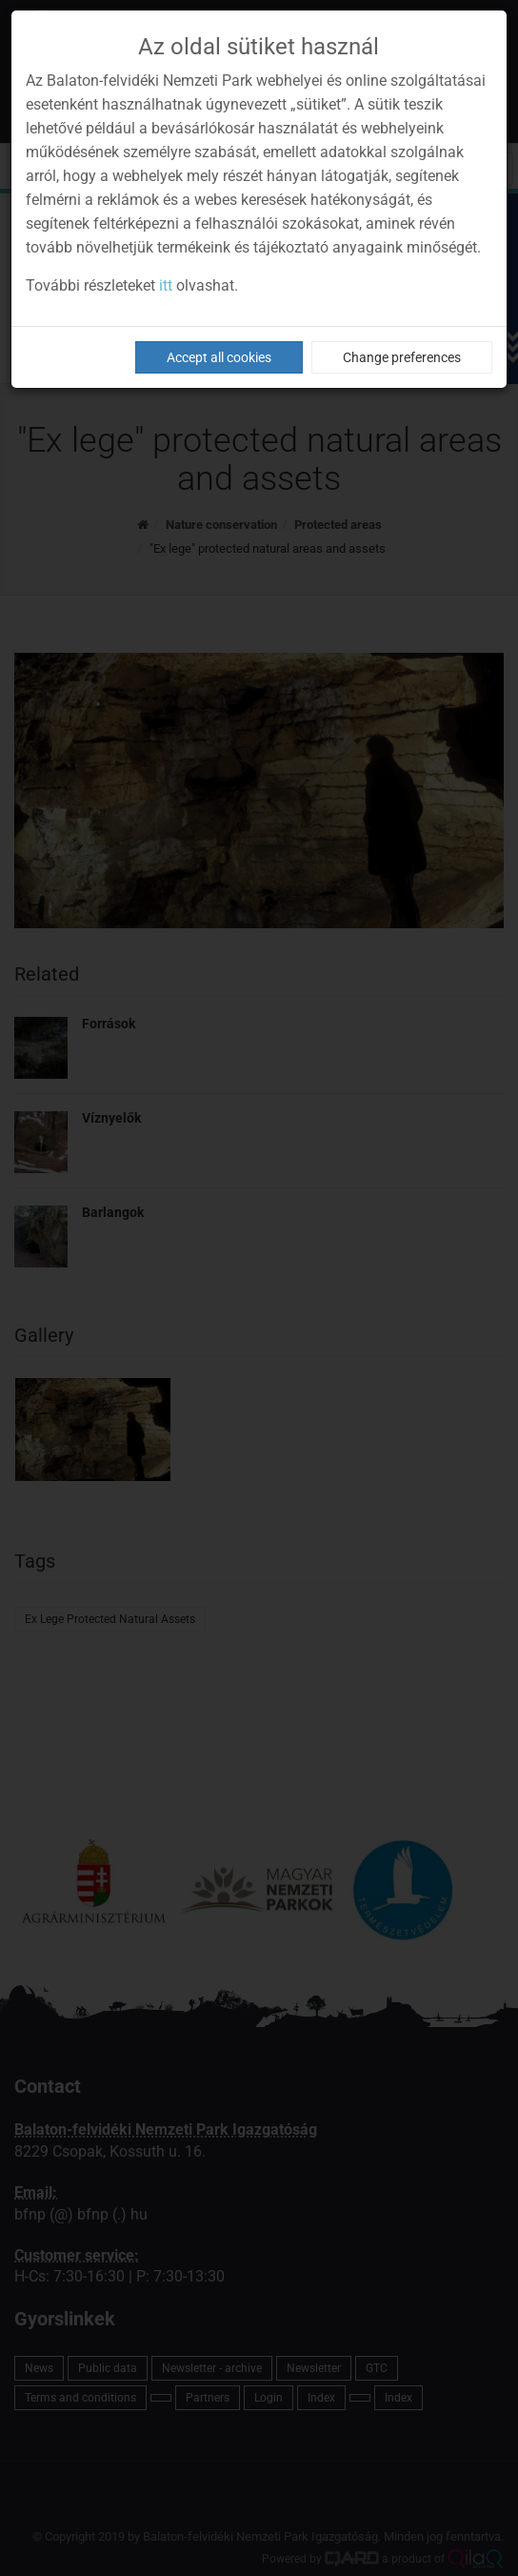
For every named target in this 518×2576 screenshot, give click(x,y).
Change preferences (402, 357)
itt (165, 285)
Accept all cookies (219, 357)
